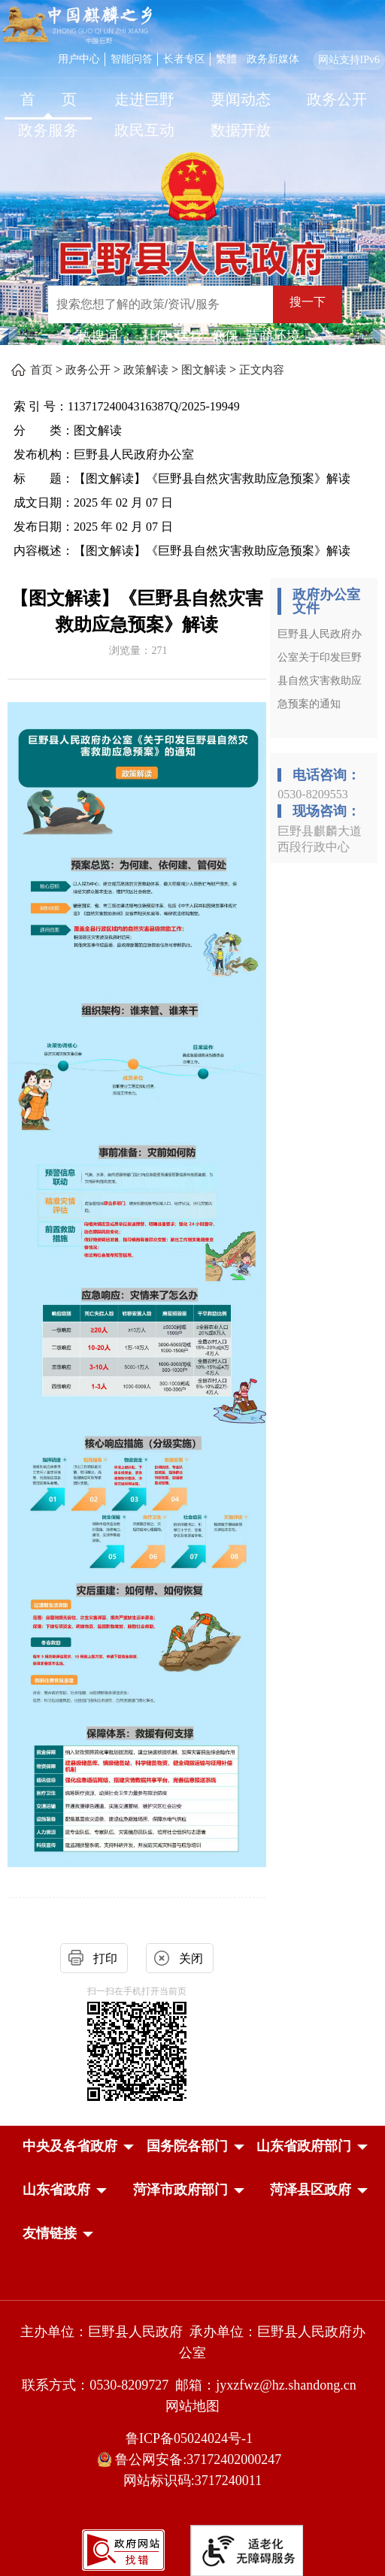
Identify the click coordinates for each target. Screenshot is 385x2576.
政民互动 (144, 130)
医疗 (190, 336)
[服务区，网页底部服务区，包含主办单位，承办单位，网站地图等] (192, 2427)
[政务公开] (337, 101)
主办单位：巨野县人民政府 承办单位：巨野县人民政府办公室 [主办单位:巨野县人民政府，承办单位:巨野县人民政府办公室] (192, 2342)
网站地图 (192, 2406)
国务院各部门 (187, 2146)
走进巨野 (144, 99)
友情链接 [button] (50, 2233)
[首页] (48, 101)
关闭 (191, 1958)
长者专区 (184, 59)
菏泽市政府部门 (180, 2189)
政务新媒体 (273, 59)
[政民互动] (144, 132)
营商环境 (273, 336)
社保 (155, 336)
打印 (105, 1958)
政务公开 (337, 99)
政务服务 (48, 130)
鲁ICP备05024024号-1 (192, 2438)
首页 (41, 370)
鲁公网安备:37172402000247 (193, 2460)
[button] (70, 2146)
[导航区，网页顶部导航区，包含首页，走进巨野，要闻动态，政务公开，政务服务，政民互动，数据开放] (192, 116)
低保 (224, 336)
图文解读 (203, 370)
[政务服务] (48, 132)
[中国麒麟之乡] (77, 26)
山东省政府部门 (303, 2146)
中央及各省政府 (70, 2146)
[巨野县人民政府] (192, 251)
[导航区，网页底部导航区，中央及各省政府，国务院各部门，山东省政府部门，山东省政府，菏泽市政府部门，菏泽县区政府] (192, 2191)
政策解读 (145, 370)
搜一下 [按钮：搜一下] (308, 301)
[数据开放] (240, 132)
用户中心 (79, 59)
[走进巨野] (144, 101)
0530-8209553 (312, 794)
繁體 (226, 59)
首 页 (48, 99)
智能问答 (132, 59)
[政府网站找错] (123, 2548)
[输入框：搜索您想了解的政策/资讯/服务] (161, 304)
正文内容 (261, 370)
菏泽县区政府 (310, 2189)
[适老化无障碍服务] (246, 2550)
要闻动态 (241, 99)
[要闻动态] (240, 101)
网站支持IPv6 (349, 59)
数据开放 (241, 130)
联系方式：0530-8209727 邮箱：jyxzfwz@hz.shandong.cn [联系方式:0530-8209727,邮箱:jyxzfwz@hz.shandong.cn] (192, 2385)
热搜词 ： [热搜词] (106, 336)
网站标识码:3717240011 (192, 2480)
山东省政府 (56, 2189)
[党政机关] (192, 2299)
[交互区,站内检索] (198, 306)
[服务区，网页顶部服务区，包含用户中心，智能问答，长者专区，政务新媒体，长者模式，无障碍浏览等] (219, 58)
